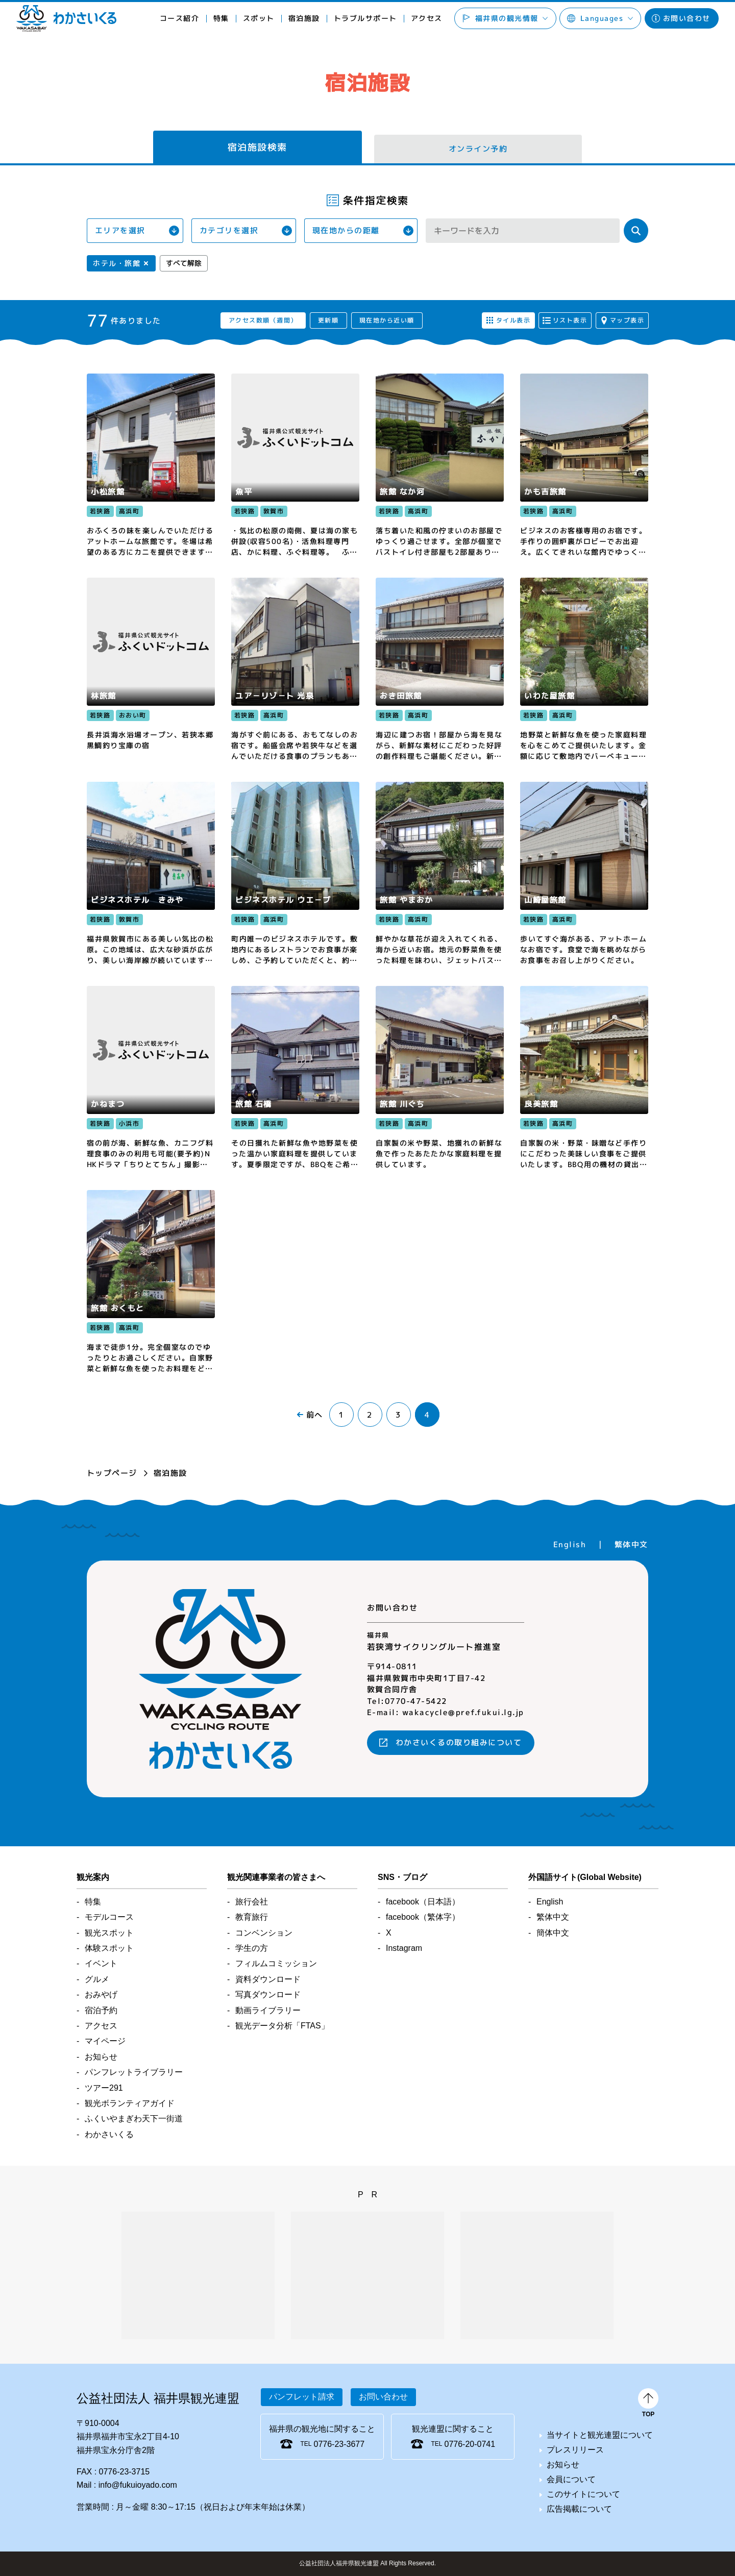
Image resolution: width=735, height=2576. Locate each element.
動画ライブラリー (268, 2010)
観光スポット (109, 1932)
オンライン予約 (478, 148)
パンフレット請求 (301, 2396)
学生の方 (251, 1948)
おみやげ (101, 1994)
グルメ (97, 1979)
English (569, 1544)
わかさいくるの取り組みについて (459, 1742)
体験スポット (109, 1948)
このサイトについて (583, 2494)
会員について (571, 2479)
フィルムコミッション (276, 1963)
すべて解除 (184, 263)
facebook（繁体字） (423, 1917)
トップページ (112, 1473)
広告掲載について (579, 2509)
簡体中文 (552, 1932)
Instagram (404, 1948)
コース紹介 (180, 18)
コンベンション (263, 1932)
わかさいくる (66, 18)
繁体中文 (631, 1544)
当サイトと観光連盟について (600, 2435)
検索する (636, 230)
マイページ (105, 2041)
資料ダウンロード (268, 1979)
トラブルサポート (365, 18)
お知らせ (101, 2056)
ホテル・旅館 (116, 263)
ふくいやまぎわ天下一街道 (134, 2118)
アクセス (426, 18)
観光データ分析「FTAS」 (282, 2025)
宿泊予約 (101, 2010)
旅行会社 (251, 1901)
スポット (259, 18)
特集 (221, 18)
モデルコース (109, 1917)
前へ (314, 1414)
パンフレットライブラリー (134, 2072)
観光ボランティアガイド (130, 2103)
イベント (101, 1963)
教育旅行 (251, 1917)
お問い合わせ (686, 18)
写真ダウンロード (268, 1994)
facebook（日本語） (423, 1901)
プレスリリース (575, 2449)
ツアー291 (104, 2088)
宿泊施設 (304, 18)
